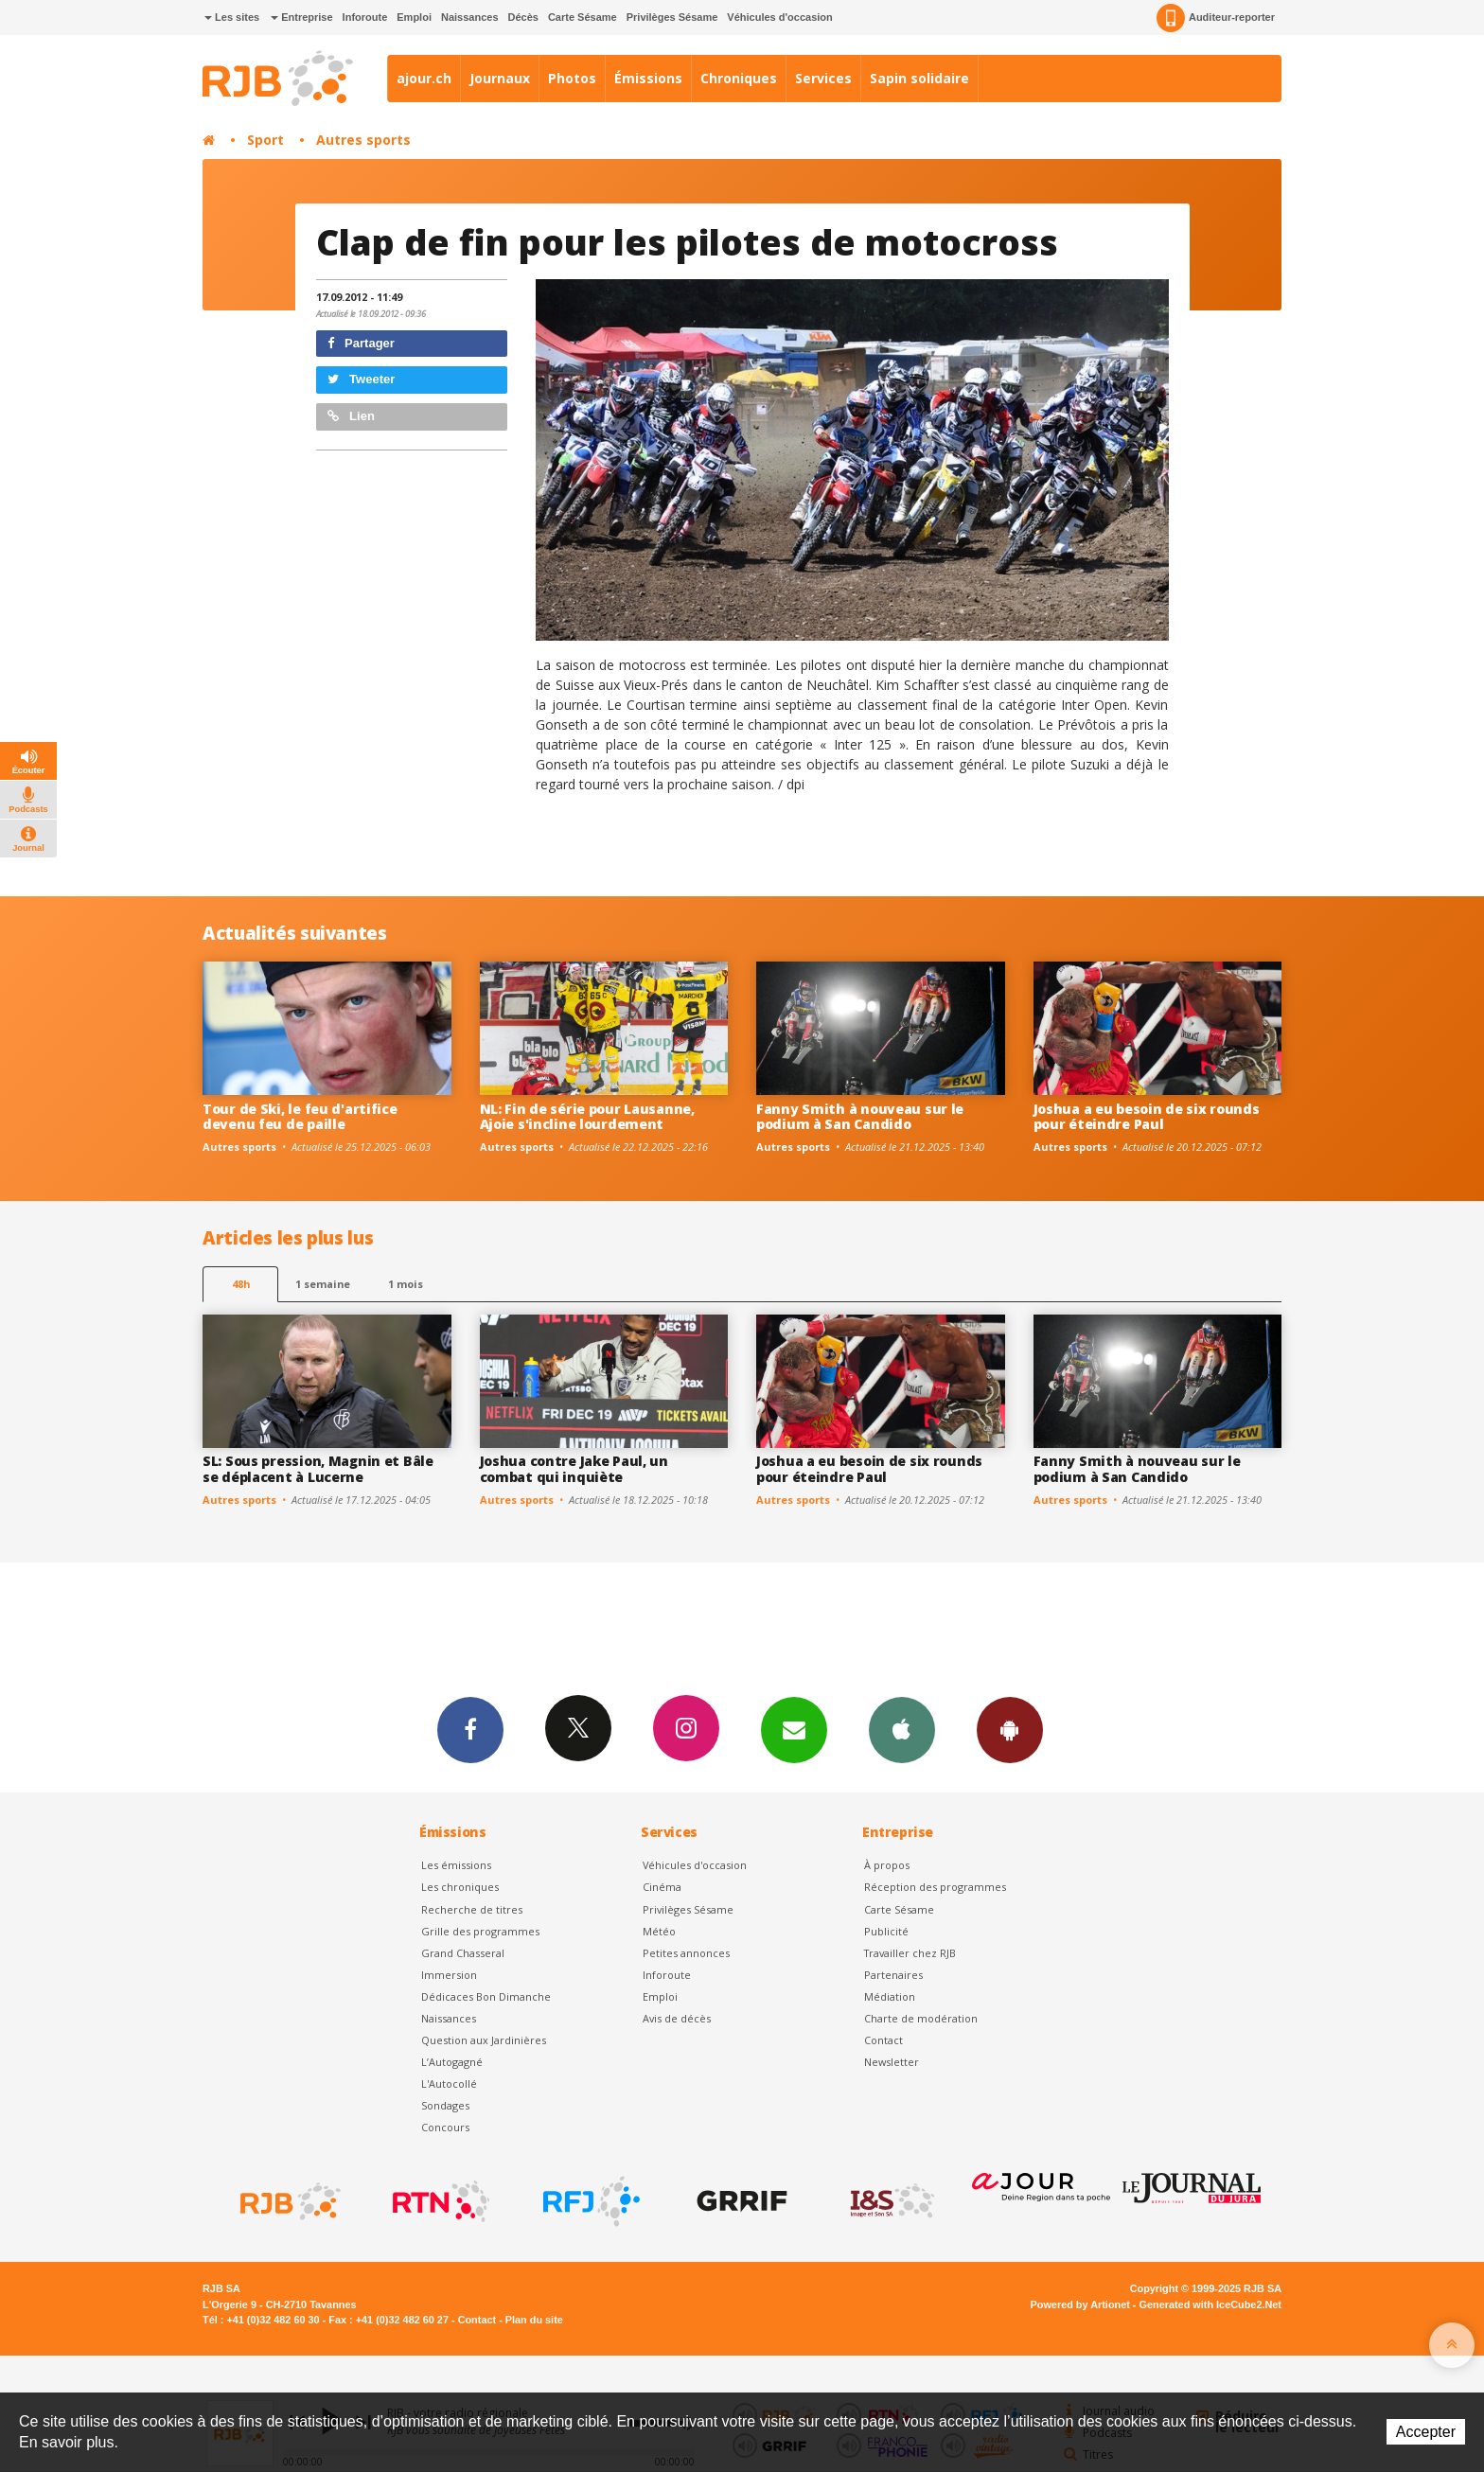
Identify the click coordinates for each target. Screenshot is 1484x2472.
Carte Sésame (582, 17)
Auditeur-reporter (1216, 18)
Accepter (1426, 2432)
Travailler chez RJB (910, 1953)
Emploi (414, 17)
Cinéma (662, 1886)
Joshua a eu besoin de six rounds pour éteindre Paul (1147, 1117)
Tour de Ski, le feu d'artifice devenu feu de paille (300, 1117)
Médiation (889, 1996)
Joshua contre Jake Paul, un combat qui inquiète (574, 1469)
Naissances (470, 17)
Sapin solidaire (919, 78)
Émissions (648, 78)
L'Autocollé (449, 2083)
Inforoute (365, 17)
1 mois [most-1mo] (405, 1284)
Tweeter (361, 379)
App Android (1010, 1729)
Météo (659, 1931)
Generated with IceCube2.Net (1210, 2304)
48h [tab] (241, 1284)
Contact (883, 2040)
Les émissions (456, 1865)
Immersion (449, 1975)
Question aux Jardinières (483, 2040)
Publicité (886, 1931)
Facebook (470, 1729)
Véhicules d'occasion (779, 17)
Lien (351, 416)
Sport (265, 140)
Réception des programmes (935, 1886)
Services (823, 78)
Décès (523, 17)
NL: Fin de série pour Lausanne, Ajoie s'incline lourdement (587, 1117)
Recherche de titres (471, 1909)
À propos (887, 1865)
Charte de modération (921, 2018)
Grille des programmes (480, 1931)
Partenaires (893, 1975)
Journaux (499, 78)
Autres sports (363, 140)
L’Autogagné (452, 2062)
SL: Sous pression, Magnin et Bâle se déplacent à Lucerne (318, 1469)
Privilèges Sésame (672, 17)
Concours (445, 2127)
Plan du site (534, 2319)
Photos (572, 78)
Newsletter (891, 2062)
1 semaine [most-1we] (322, 1284)
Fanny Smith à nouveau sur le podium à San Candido (859, 1117)
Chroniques (738, 78)
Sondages (445, 2105)
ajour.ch (424, 78)
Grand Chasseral (462, 1953)
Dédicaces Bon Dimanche (486, 1996)
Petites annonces (686, 1953)
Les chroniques (460, 1886)
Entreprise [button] (301, 17)
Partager (361, 343)
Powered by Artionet (1080, 2304)
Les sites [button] (231, 17)
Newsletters (794, 1729)
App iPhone (902, 1729)
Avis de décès (677, 2018)
